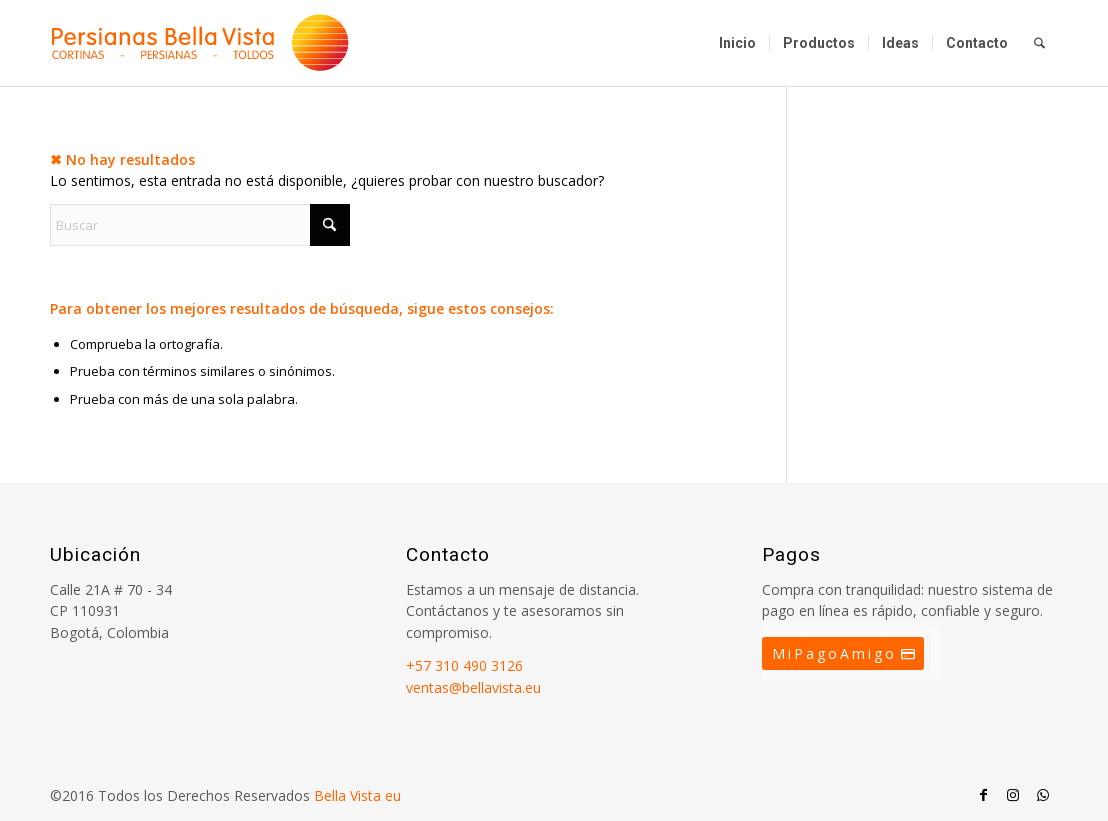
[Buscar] (1039, 43)
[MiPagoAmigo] (843, 654)
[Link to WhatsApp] (1043, 795)
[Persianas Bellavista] (200, 43)
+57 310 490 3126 (464, 665)
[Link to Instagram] (1013, 795)
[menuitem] (737, 43)
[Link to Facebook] (983, 795)
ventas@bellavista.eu (473, 687)
